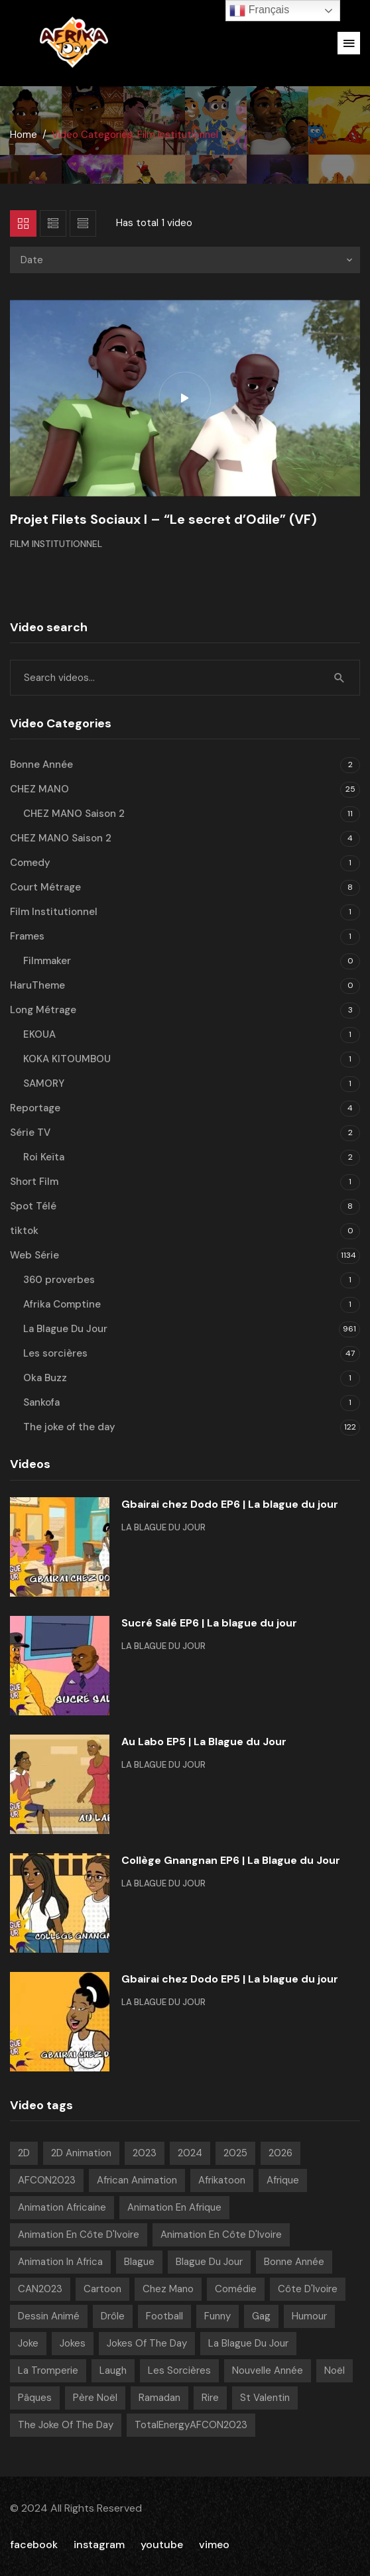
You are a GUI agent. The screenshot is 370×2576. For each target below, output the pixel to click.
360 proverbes (59, 1279)
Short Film (34, 1181)
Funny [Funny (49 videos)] (217, 2316)
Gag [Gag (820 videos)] (261, 2316)
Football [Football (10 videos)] (164, 2316)
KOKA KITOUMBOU (67, 1059)
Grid (23, 223)
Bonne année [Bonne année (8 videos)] (294, 2261)
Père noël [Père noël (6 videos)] (95, 2397)
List (53, 223)
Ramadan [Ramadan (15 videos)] (159, 2397)
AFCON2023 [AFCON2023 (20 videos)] (47, 2180)
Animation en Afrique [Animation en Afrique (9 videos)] (174, 2207)
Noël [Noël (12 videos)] (334, 2370)
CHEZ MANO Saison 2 (74, 813)
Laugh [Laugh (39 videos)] (113, 2370)
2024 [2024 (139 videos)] (190, 2153)
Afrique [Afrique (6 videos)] (283, 2180)
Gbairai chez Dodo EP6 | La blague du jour (229, 1504)
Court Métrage (45, 887)
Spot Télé (33, 1206)
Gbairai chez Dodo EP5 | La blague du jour (229, 1979)
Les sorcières (55, 1353)
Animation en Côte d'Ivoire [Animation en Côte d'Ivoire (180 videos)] (221, 2234)
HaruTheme (37, 985)
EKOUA (39, 1034)
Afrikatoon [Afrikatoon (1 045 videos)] (221, 2180)
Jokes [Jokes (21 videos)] (73, 2343)
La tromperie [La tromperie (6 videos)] (48, 2370)
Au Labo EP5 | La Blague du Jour (203, 1741)
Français (259, 11)
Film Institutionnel (56, 544)
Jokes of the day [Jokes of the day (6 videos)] (147, 2343)
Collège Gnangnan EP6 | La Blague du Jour (230, 1860)
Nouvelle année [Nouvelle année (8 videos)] (267, 2370)
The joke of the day (69, 1427)
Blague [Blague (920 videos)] (139, 2261)
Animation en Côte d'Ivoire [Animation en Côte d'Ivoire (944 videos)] (78, 2234)
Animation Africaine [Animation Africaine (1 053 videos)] (62, 2207)
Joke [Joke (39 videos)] (28, 2343)
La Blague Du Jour (65, 1328)
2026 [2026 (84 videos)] (280, 2153)
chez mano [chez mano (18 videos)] (168, 2289)
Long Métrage (43, 1009)
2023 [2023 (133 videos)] (144, 2153)
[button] (349, 43)
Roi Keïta (43, 1157)
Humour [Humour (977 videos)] (309, 2316)
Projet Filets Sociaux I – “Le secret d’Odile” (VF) (163, 519)
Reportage (35, 1108)
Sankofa (41, 1402)
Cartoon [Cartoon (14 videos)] (102, 2289)
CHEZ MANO (39, 789)
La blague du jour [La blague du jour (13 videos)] (248, 2343)
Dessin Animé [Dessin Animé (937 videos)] (49, 2316)
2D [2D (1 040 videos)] (24, 2153)
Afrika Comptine (62, 1304)
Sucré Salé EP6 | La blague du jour (209, 1623)
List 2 (83, 223)
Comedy (30, 862)
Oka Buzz (45, 1377)
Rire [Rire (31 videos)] (210, 2397)
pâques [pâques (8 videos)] (35, 2397)
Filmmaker (47, 960)
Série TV (30, 1132)
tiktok (24, 1230)
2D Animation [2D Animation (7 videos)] (81, 2153)
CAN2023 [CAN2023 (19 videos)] (40, 2289)
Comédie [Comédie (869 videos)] (236, 2289)
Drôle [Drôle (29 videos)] (113, 2316)
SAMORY (43, 1083)
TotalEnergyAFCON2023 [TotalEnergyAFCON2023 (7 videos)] (191, 2424)
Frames (27, 936)
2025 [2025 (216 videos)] (235, 2153)
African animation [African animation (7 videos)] (137, 2180)
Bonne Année (41, 764)
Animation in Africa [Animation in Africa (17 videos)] (60, 2261)
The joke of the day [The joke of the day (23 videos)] (65, 2424)
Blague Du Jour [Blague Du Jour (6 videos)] (209, 2261)
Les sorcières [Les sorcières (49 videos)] (179, 2370)
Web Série (34, 1255)
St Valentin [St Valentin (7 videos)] (265, 2397)
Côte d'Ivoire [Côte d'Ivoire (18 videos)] (308, 2289)
